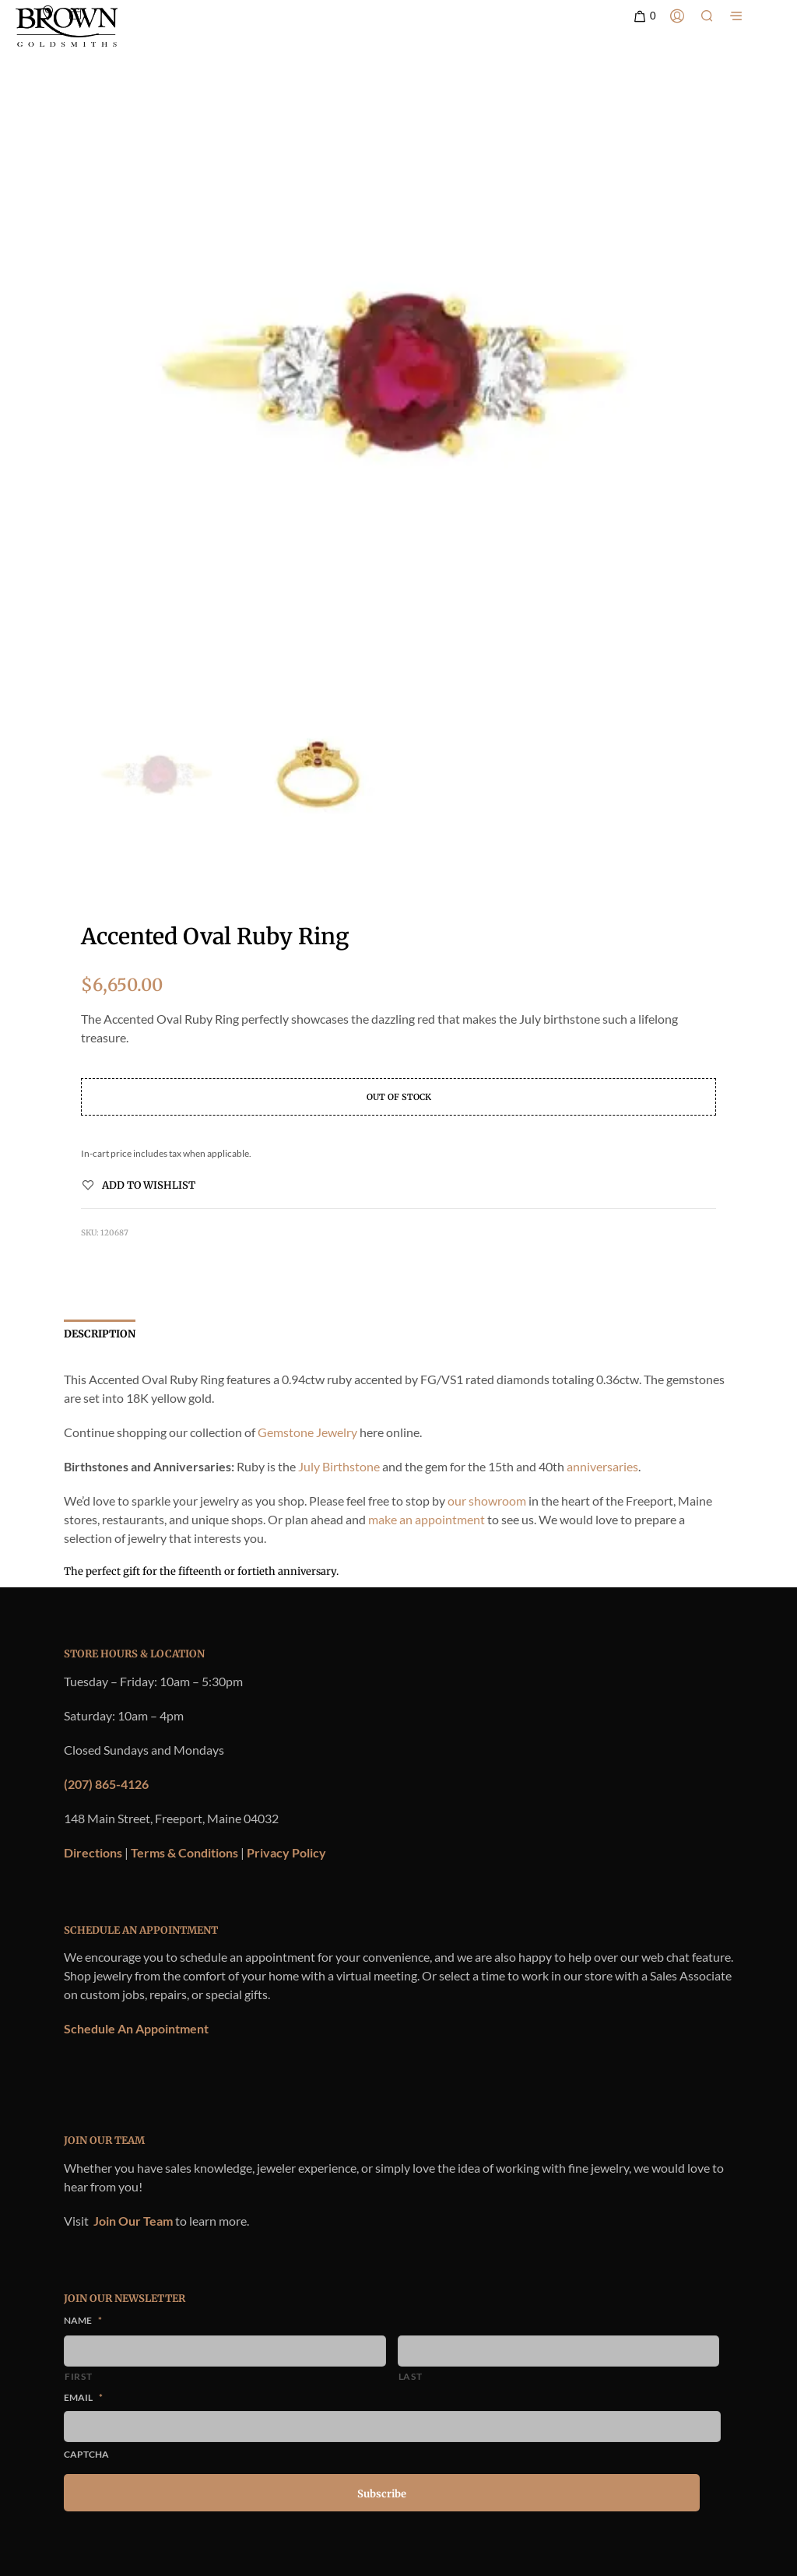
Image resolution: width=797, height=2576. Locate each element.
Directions (93, 1852)
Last (410, 2376)
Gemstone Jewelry (307, 1432)
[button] (644, 16)
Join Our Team (133, 2220)
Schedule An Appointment (136, 2028)
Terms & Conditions (184, 1852)
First (78, 2376)
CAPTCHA (86, 2454)
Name (83, 2320)
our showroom (487, 1500)
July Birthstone (339, 1466)
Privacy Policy (286, 1852)
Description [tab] (99, 1334)
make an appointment (426, 1519)
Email (83, 2397)
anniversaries (602, 1466)
